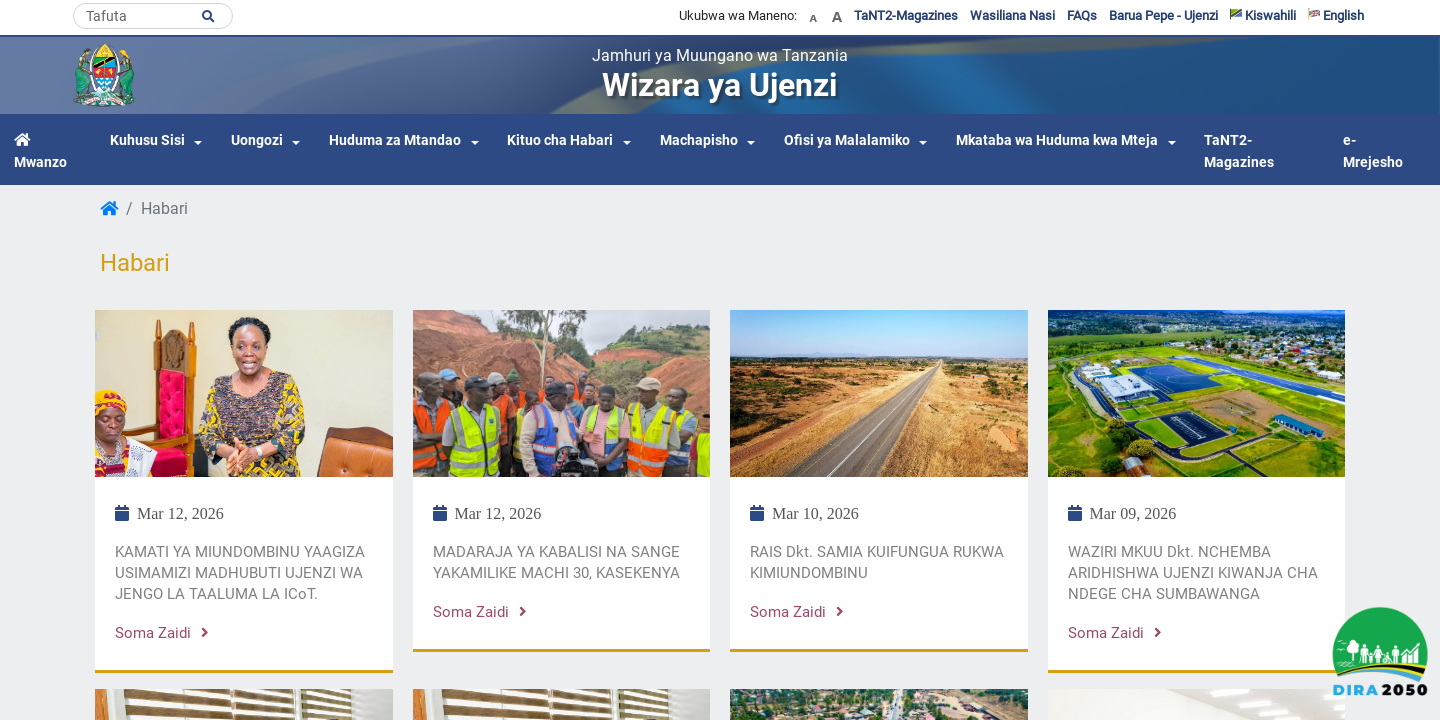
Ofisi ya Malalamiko (847, 140)
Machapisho (699, 140)
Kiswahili (1263, 15)
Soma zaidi (162, 633)
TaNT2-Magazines (906, 15)
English (1336, 15)
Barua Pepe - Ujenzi (1163, 15)
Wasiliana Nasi (1012, 15)
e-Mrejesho (1373, 151)
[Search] (153, 16)
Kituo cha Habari (560, 140)
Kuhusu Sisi (147, 140)
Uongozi (257, 140)
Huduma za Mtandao (395, 140)
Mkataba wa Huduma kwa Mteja (1057, 140)
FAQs (1082, 15)
